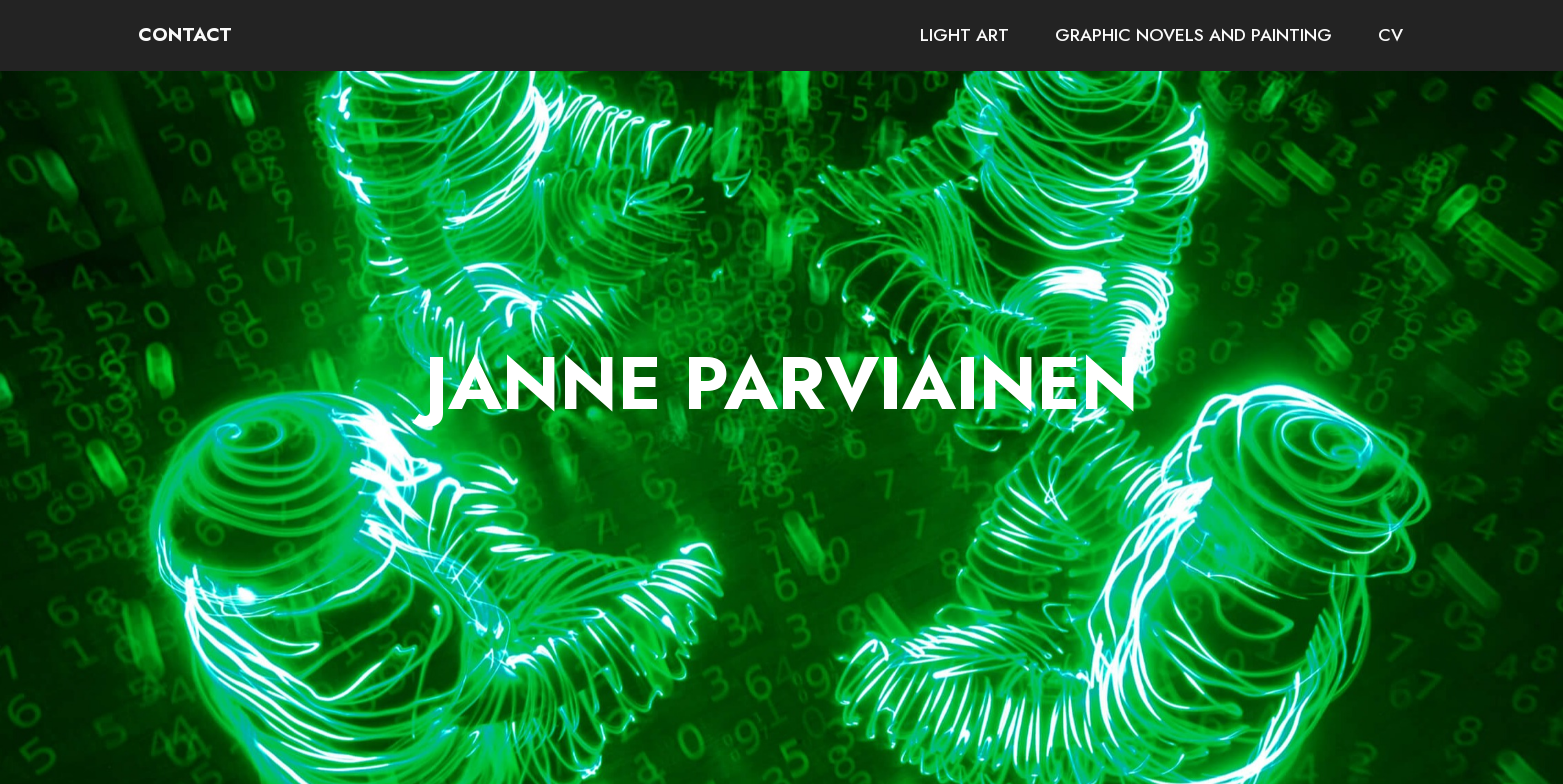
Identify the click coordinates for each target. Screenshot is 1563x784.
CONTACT (185, 34)
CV (1390, 35)
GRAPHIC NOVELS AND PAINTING (1193, 35)
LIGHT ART (964, 35)
